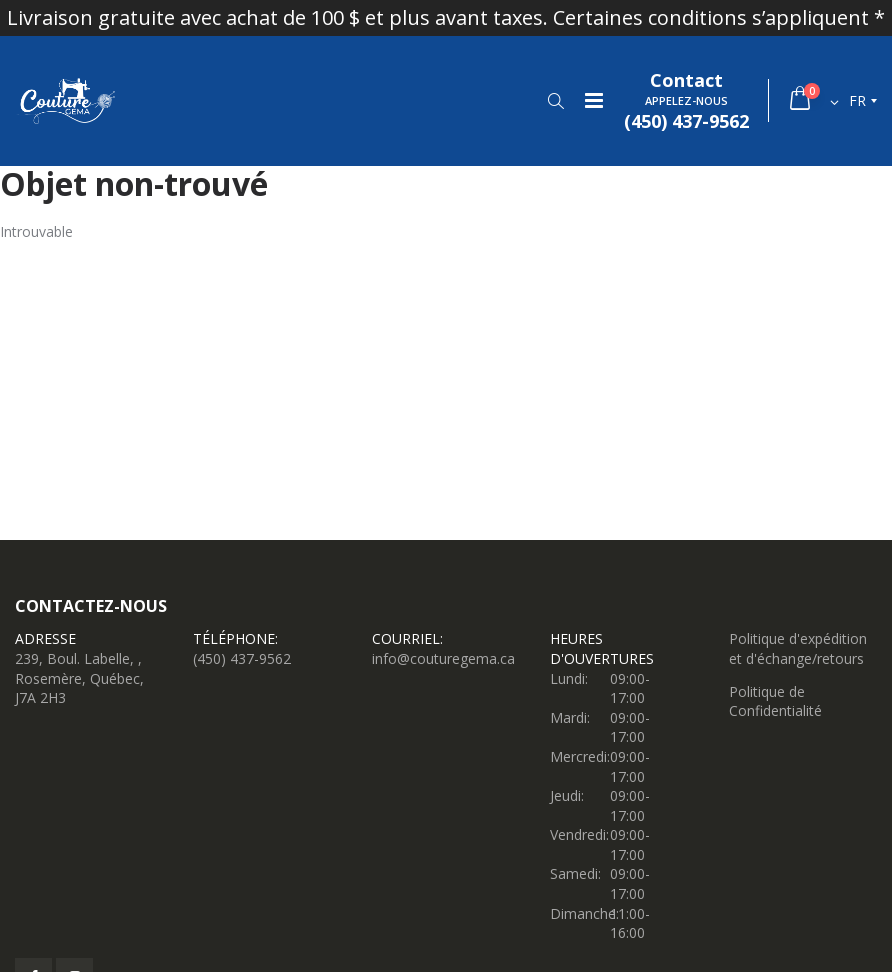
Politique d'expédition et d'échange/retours (798, 648)
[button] (555, 101)
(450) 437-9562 (242, 658)
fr (857, 100)
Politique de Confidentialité (775, 701)
